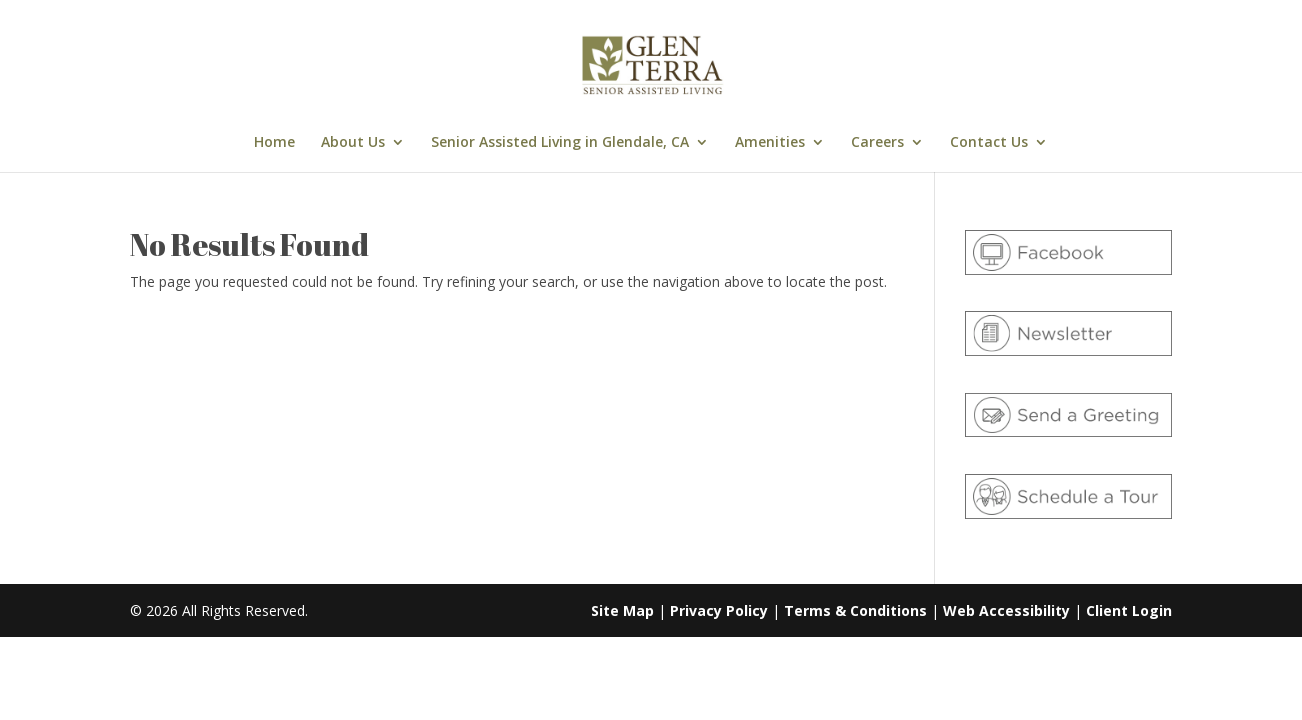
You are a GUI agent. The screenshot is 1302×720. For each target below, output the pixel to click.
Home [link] (274, 143)
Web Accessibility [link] (1006, 610)
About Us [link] (353, 143)
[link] (653, 63)
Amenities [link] (770, 143)
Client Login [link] (1129, 610)
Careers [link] (877, 143)
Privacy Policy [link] (719, 610)
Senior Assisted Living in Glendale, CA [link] (560, 143)
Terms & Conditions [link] (855, 610)
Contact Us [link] (989, 143)
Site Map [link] (622, 610)
